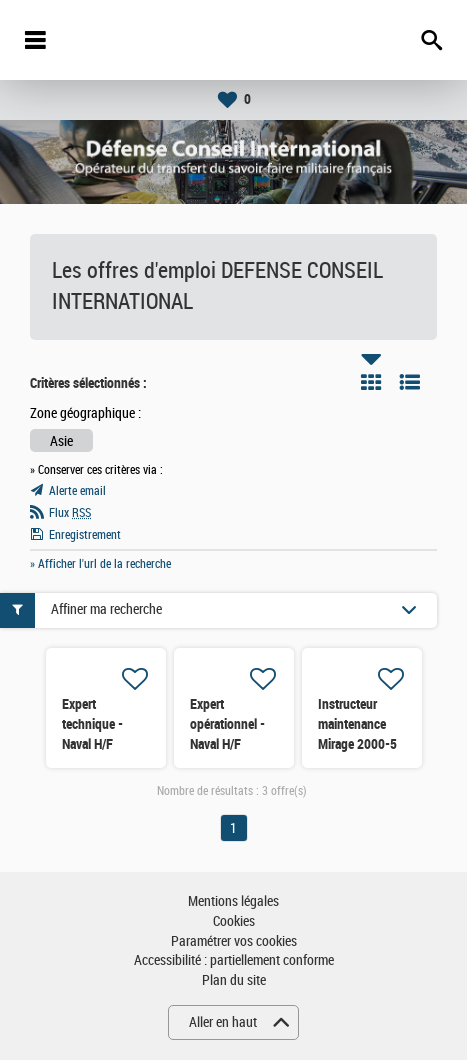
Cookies (234, 921)
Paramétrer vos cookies (234, 941)
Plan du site (234, 980)
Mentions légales (233, 901)
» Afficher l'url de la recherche (100, 564)
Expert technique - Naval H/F (92, 724)
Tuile (371, 382)
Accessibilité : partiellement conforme (234, 960)
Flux (70, 513)
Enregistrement (85, 535)
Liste (410, 382)
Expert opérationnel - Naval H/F (227, 724)
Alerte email (77, 491)
